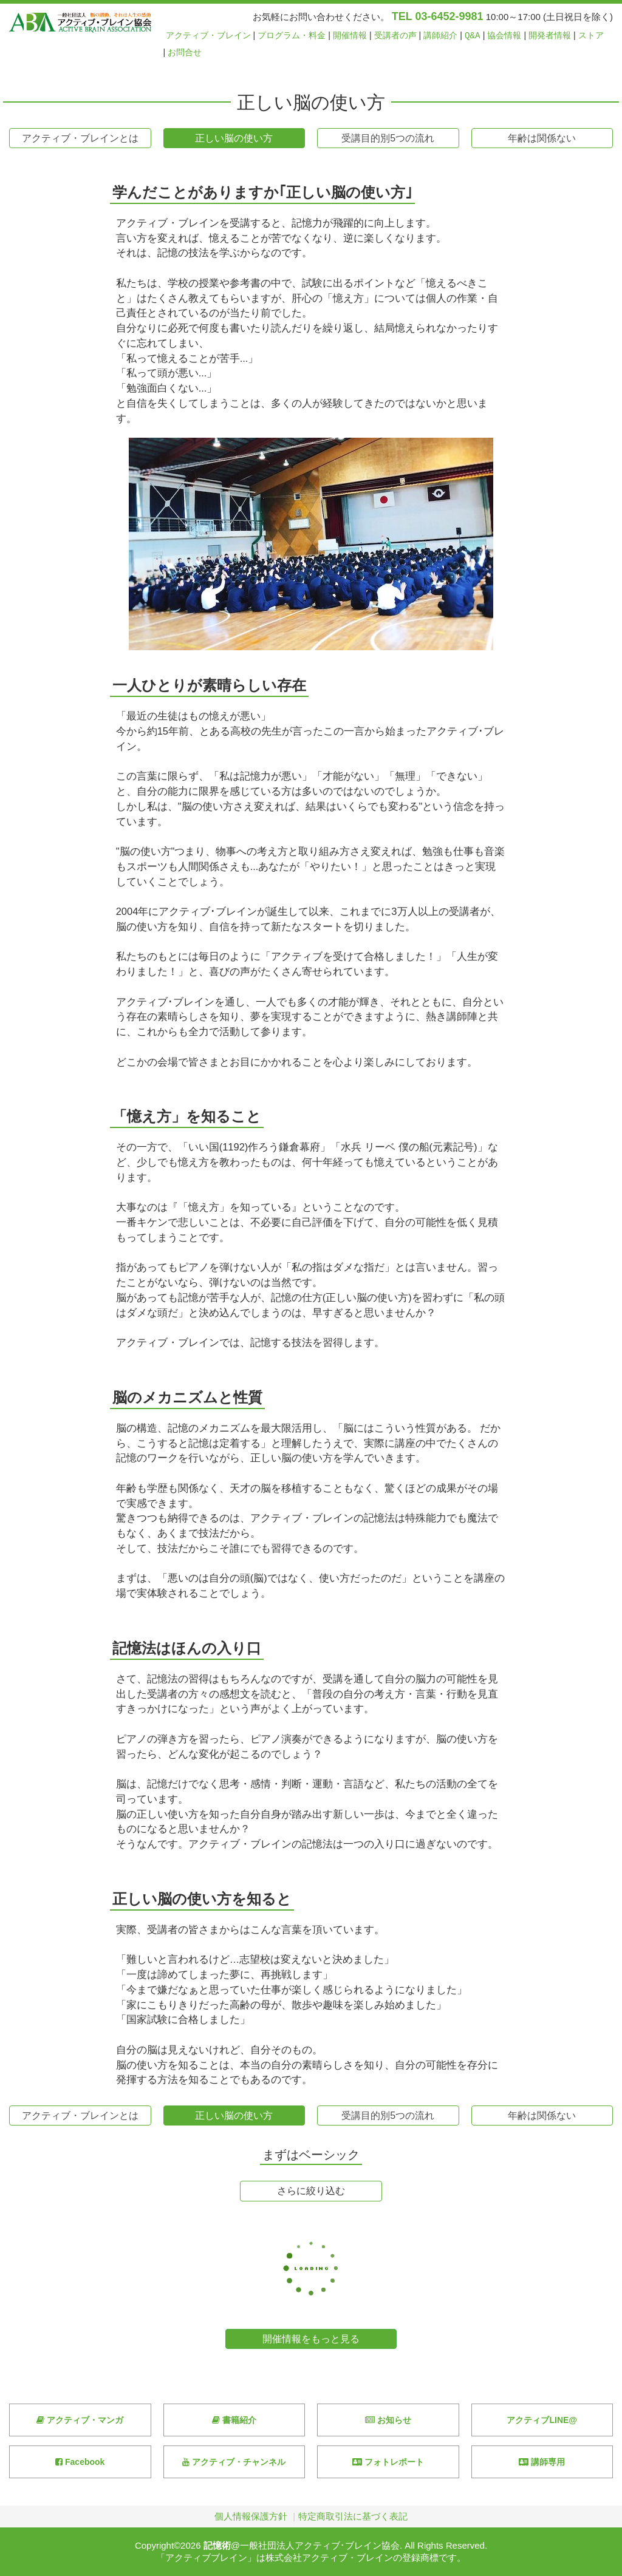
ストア (591, 35)
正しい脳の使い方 (234, 138)
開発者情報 (549, 35)
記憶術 (217, 2545)
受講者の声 (395, 35)
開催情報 (350, 35)
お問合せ (185, 52)
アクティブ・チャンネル (233, 2462)
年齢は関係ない (542, 138)
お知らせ (388, 2420)
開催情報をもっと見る (311, 2339)
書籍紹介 (234, 2420)
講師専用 (542, 2462)
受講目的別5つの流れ (387, 138)
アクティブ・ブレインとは (80, 138)
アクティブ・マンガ (79, 2420)
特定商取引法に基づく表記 (353, 2516)
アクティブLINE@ (542, 2420)
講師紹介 (440, 35)
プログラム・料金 (292, 35)
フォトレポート (388, 2462)
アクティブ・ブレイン (208, 35)
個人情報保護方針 (250, 2516)
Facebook (79, 2462)
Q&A (472, 35)
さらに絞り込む (311, 2191)
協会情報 (504, 35)
